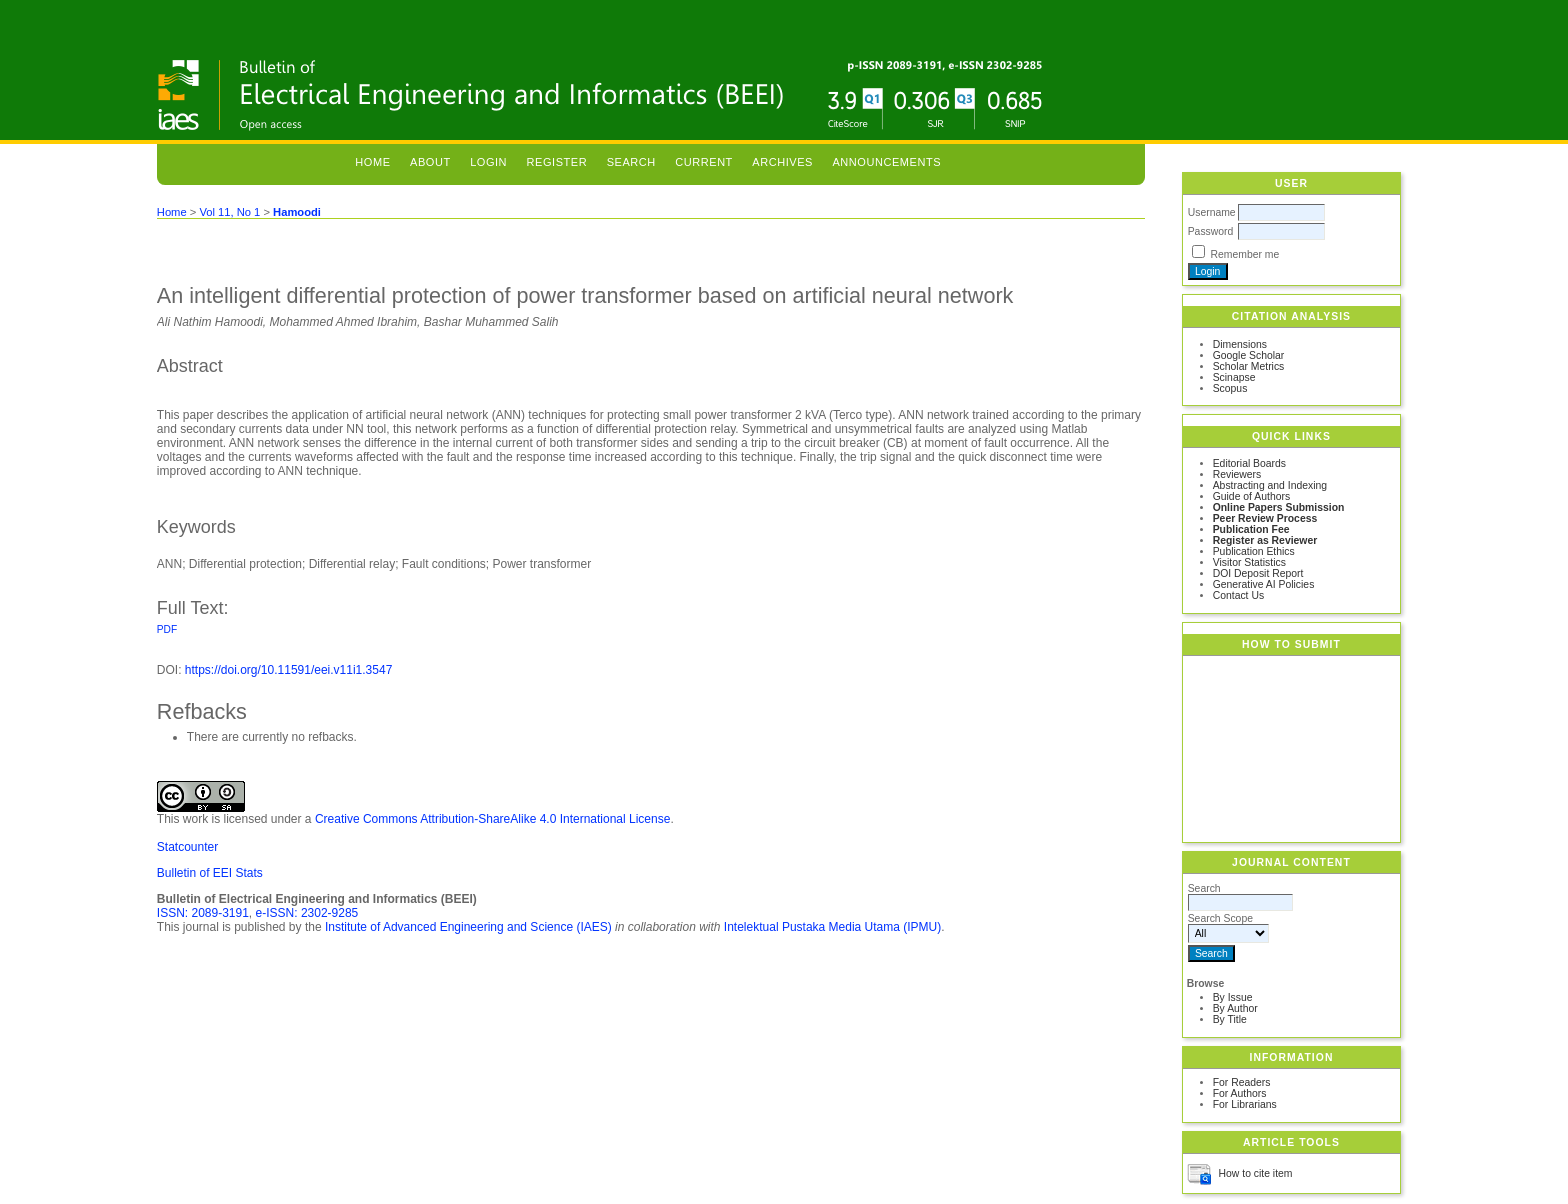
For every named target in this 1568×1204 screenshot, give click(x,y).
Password (1211, 231)
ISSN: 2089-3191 (203, 913)
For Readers (1242, 1082)
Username (1212, 212)
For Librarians (1245, 1104)
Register (557, 162)
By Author (1235, 1008)
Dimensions (1240, 344)
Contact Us (1238, 595)
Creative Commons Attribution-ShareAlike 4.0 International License (493, 819)
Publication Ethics (1254, 551)
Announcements (886, 162)
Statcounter (187, 847)
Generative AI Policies (1264, 584)
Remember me (1245, 254)
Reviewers (1237, 474)
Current (704, 162)
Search (631, 162)
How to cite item (1256, 1173)
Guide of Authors (1251, 496)
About (430, 162)
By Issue (1233, 997)
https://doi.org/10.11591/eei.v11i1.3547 (289, 670)
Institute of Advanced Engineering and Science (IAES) (468, 927)
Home (372, 162)
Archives (782, 162)
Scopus (1230, 388)
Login (488, 162)
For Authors (1240, 1093)
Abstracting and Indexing (1270, 485)
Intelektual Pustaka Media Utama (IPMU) (832, 927)
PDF (167, 629)
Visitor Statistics (1249, 562)
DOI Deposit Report (1258, 573)
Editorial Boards (1249, 463)
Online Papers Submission (1279, 507)
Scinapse (1234, 377)
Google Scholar (1249, 355)
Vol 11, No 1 (229, 212)
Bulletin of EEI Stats (210, 873)
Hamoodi (297, 212)
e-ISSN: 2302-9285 (307, 913)
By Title (1230, 1019)
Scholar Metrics (1249, 366)
